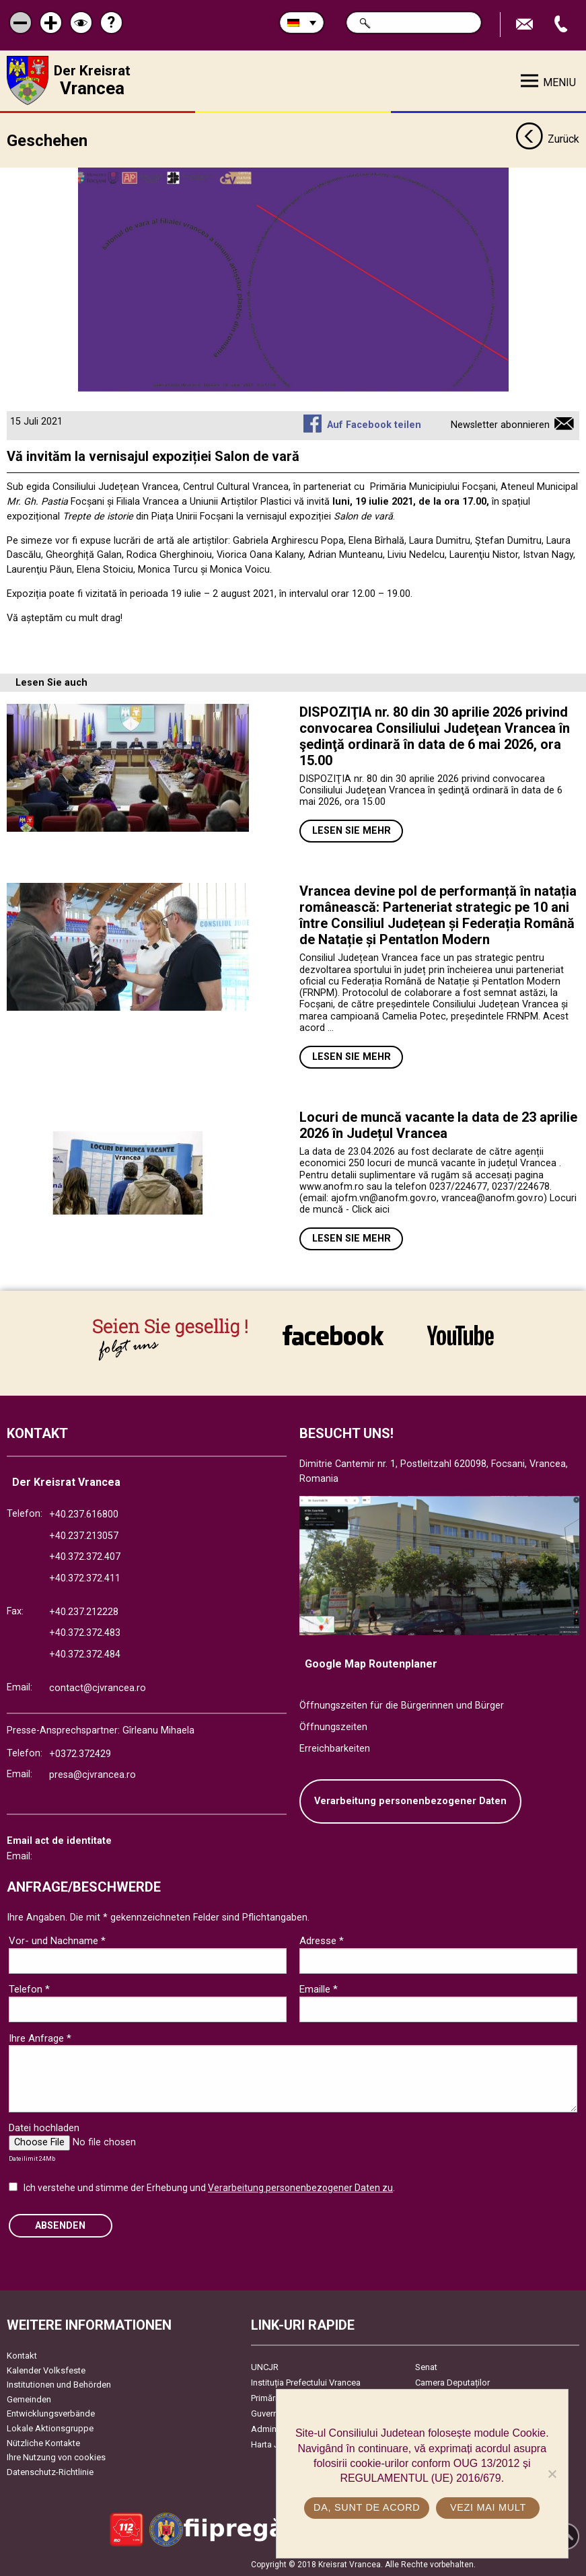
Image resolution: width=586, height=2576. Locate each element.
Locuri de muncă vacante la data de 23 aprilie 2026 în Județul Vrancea (438, 1125)
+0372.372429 (80, 1754)
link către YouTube (460, 1335)
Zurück (547, 139)
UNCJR (265, 2367)
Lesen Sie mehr (351, 830)
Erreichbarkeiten (334, 1748)
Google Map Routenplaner (371, 1663)
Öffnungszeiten (333, 1727)
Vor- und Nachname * (57, 1941)
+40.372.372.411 (84, 1578)
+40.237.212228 (83, 1612)
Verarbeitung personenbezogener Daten (410, 1801)
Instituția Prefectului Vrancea (306, 2382)
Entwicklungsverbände (51, 2413)
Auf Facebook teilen (374, 425)
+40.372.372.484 (84, 1654)
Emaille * (318, 1989)
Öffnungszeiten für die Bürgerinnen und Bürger (401, 1705)
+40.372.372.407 (84, 1557)
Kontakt (22, 2356)
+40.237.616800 (83, 1514)
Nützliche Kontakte (43, 2443)
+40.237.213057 (83, 1536)
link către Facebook (333, 1335)
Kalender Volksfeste (46, 2370)
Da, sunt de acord (367, 2507)
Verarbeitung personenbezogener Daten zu (300, 2187)
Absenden (60, 2225)
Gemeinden (29, 2399)
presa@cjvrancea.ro (92, 1775)
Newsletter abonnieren (500, 425)
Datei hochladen (44, 2128)
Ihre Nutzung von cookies (56, 2457)
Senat (426, 2367)
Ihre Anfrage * (40, 2038)
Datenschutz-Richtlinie (50, 2472)
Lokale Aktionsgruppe (50, 2428)
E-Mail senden (526, 24)
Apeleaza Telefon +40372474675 (562, 24)
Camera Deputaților (452, 2382)
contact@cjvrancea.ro (97, 1688)
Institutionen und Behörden (59, 2385)
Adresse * (321, 1941)
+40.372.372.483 (84, 1633)
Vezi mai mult (488, 2507)
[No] (551, 2473)
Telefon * (29, 1989)
